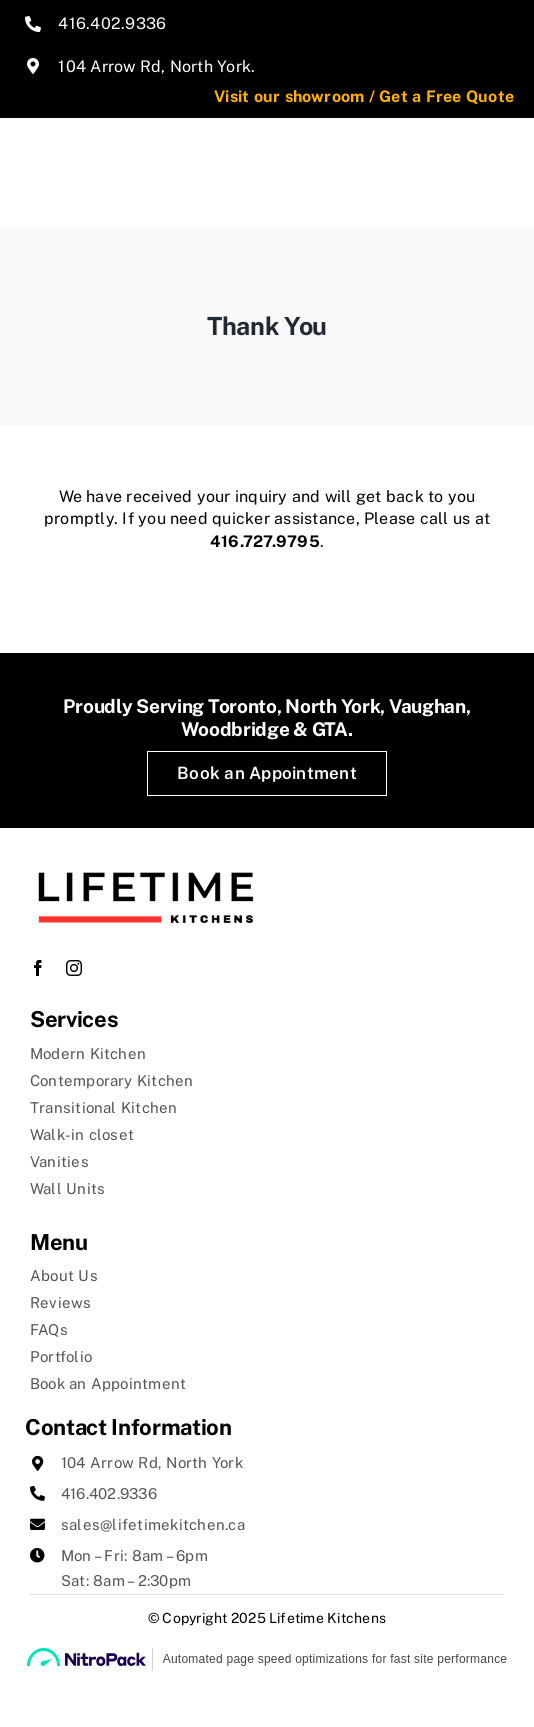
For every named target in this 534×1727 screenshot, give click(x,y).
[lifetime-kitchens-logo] (145, 855)
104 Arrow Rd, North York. (156, 66)
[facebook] (38, 968)
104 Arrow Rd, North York (152, 1462)
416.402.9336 (112, 23)
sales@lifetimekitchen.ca (153, 1524)
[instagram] (74, 968)
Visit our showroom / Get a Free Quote (364, 96)
